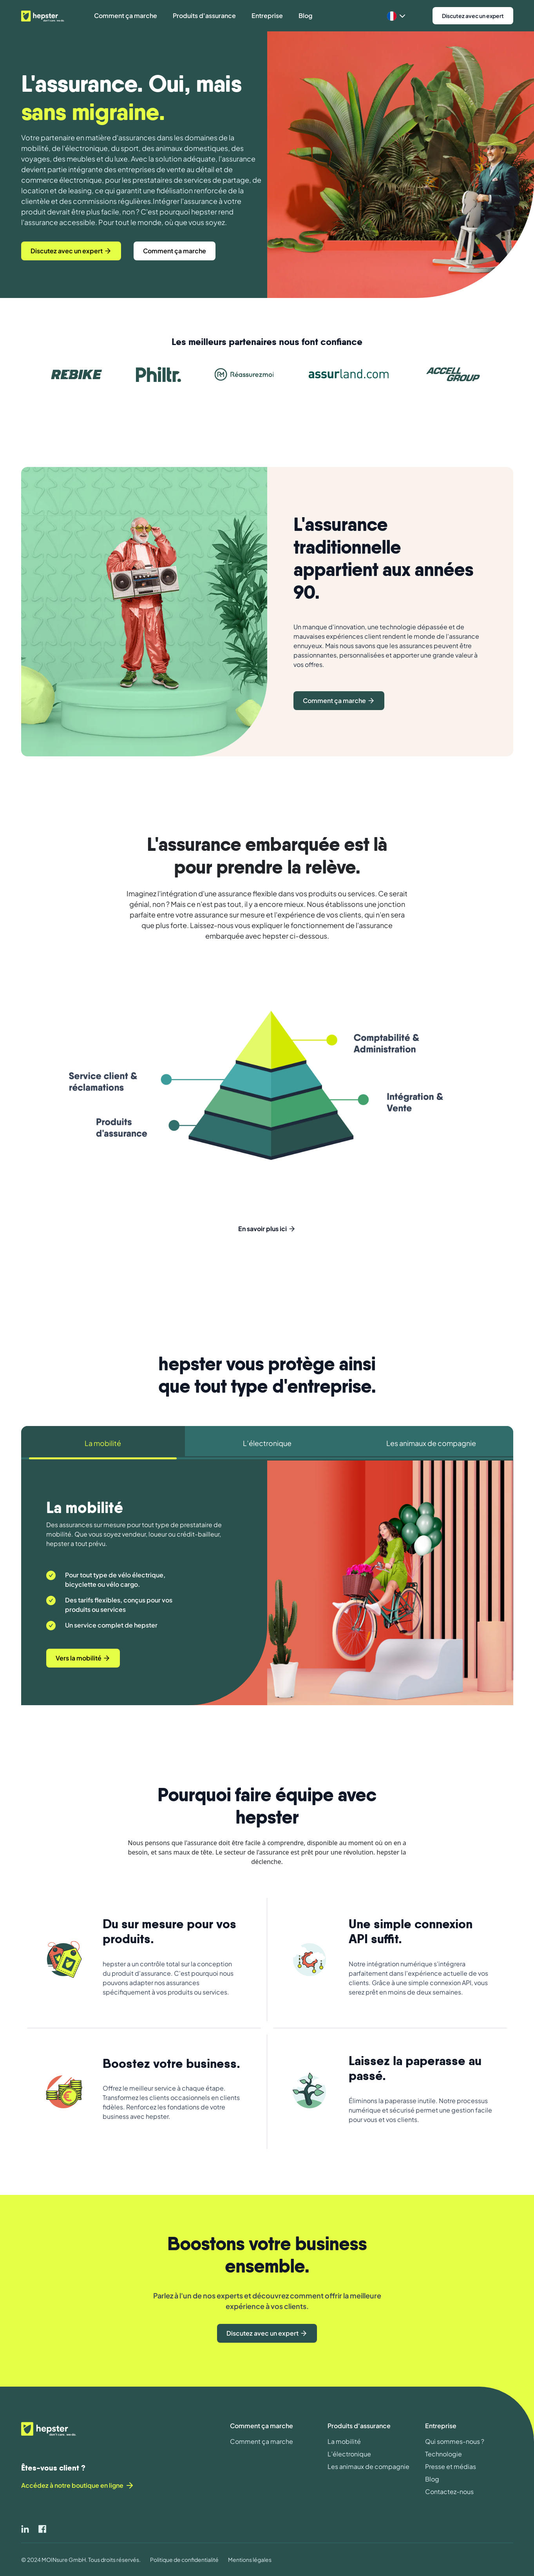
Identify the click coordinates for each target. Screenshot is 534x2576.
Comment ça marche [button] (125, 15)
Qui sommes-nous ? (454, 2441)
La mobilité (344, 2441)
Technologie (443, 2454)
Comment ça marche (261, 2441)
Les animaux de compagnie (368, 2466)
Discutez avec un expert (473, 15)
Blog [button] (305, 15)
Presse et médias (450, 2466)
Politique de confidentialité (184, 2559)
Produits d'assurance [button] (204, 15)
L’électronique (349, 2454)
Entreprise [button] (267, 15)
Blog (432, 2479)
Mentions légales (250, 2559)
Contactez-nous (449, 2491)
